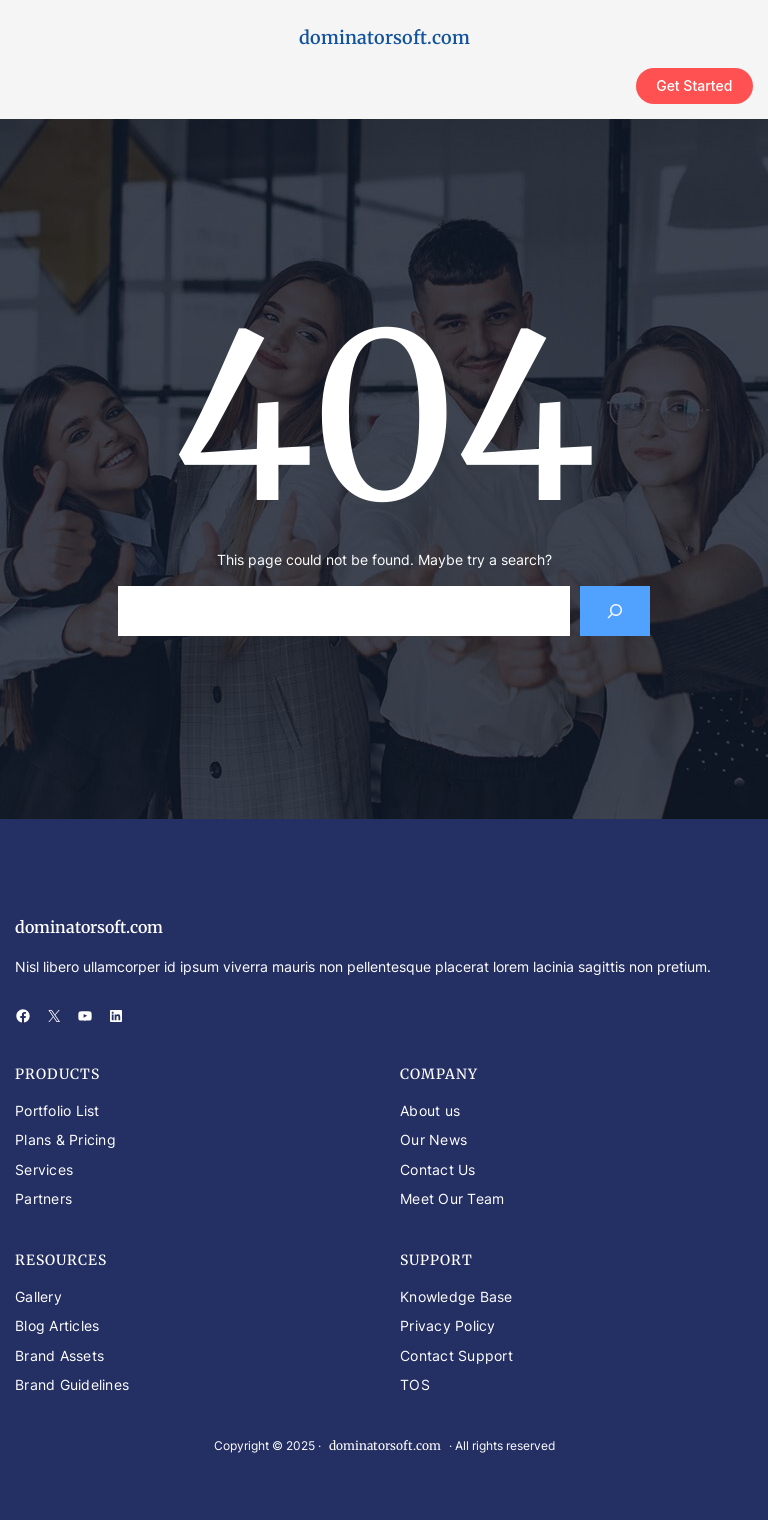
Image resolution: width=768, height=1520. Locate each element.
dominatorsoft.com (384, 37)
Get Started (694, 85)
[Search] (615, 610)
